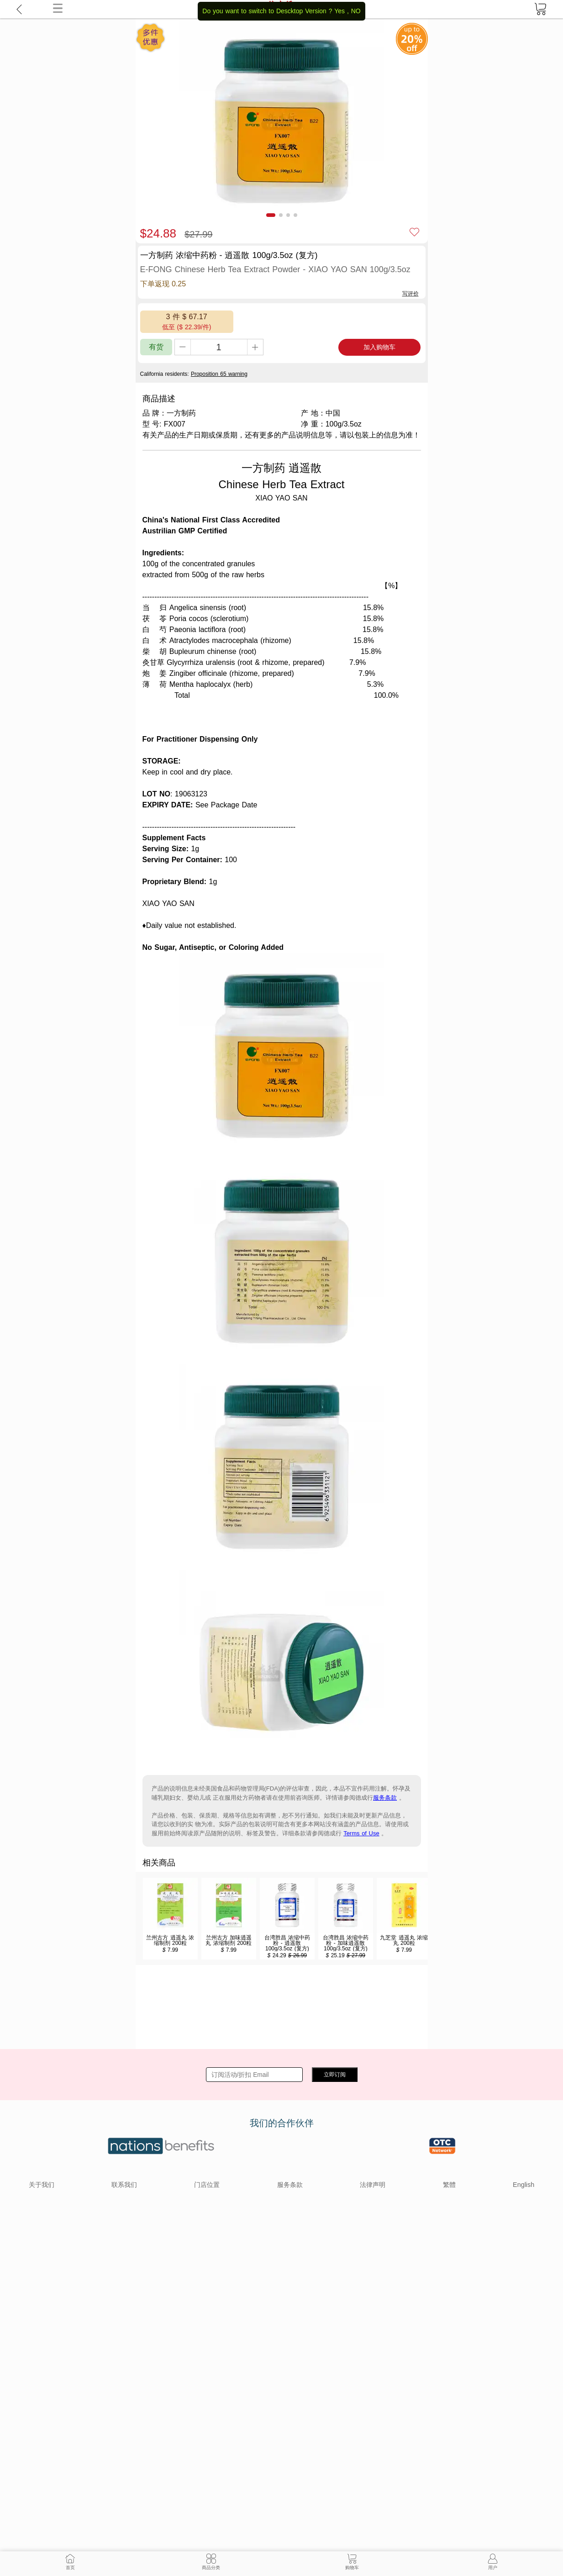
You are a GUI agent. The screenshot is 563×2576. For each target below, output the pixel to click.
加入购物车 (379, 347)
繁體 (449, 2184)
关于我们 (41, 2184)
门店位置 (207, 2184)
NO (356, 11)
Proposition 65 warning (219, 374)
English (523, 2184)
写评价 (410, 293)
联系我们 (124, 2184)
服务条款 (385, 1797)
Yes (339, 11)
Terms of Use (361, 1833)
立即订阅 (335, 2074)
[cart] (540, 9)
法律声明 (372, 2184)
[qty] (219, 347)
